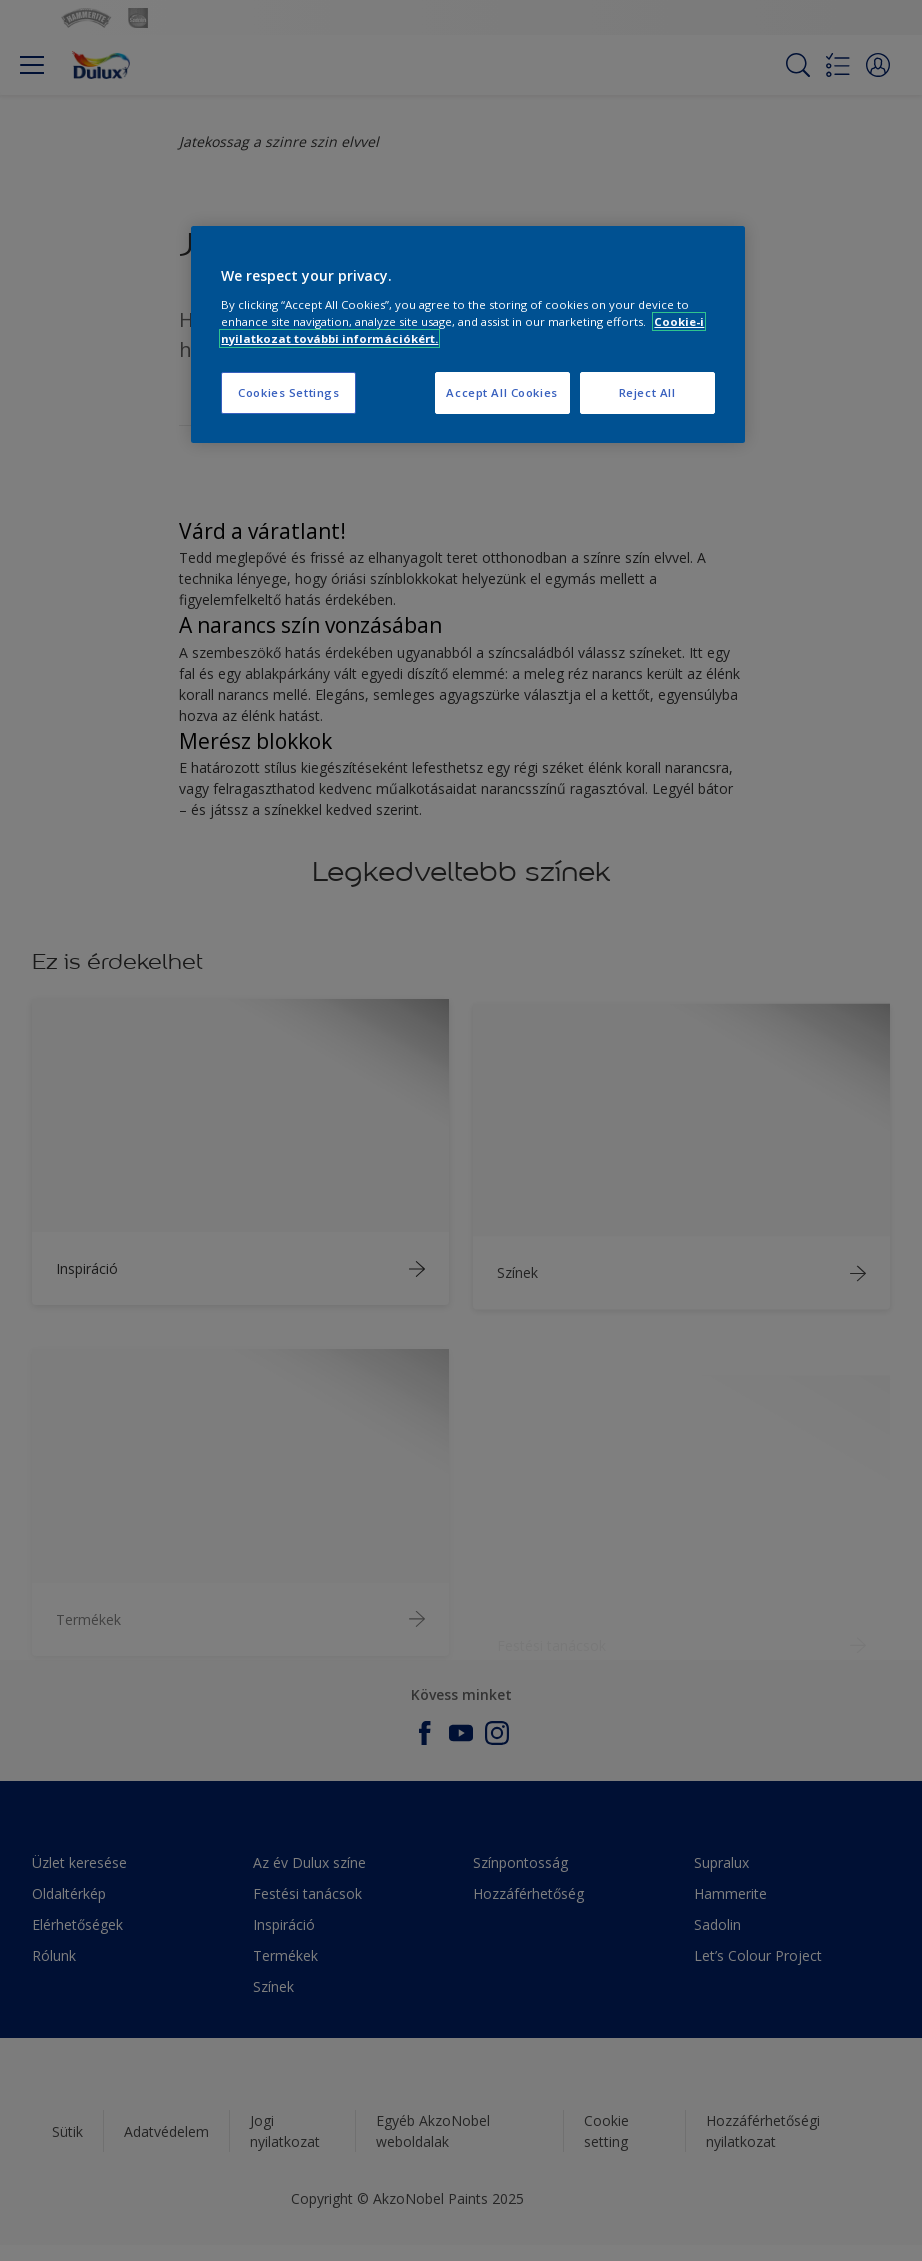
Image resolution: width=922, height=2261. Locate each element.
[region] (467, 334)
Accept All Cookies (501, 392)
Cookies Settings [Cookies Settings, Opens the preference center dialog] (288, 392)
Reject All (647, 392)
